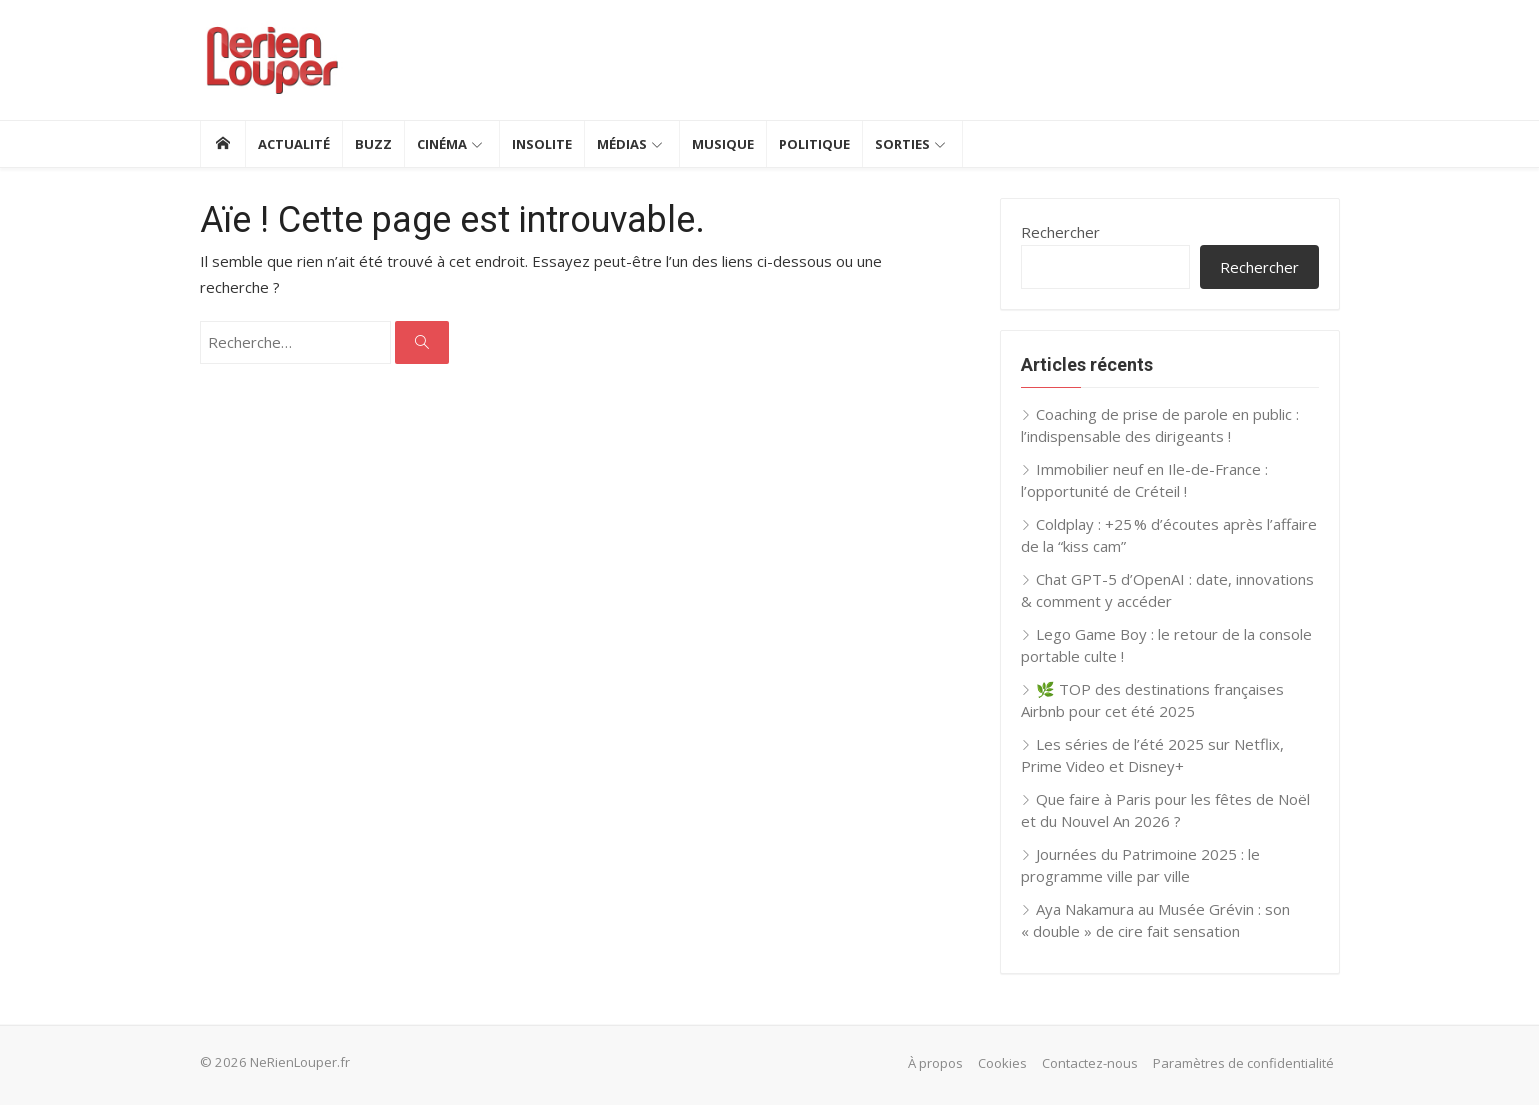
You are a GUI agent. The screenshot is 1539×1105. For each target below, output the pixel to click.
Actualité (294, 144)
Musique (723, 144)
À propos (935, 1063)
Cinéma (442, 144)
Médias (622, 144)
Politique (814, 144)
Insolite (542, 144)
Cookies (1002, 1063)
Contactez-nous (1090, 1063)
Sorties (902, 144)
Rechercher (1060, 232)
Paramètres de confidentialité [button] (1243, 1063)
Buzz (373, 144)
